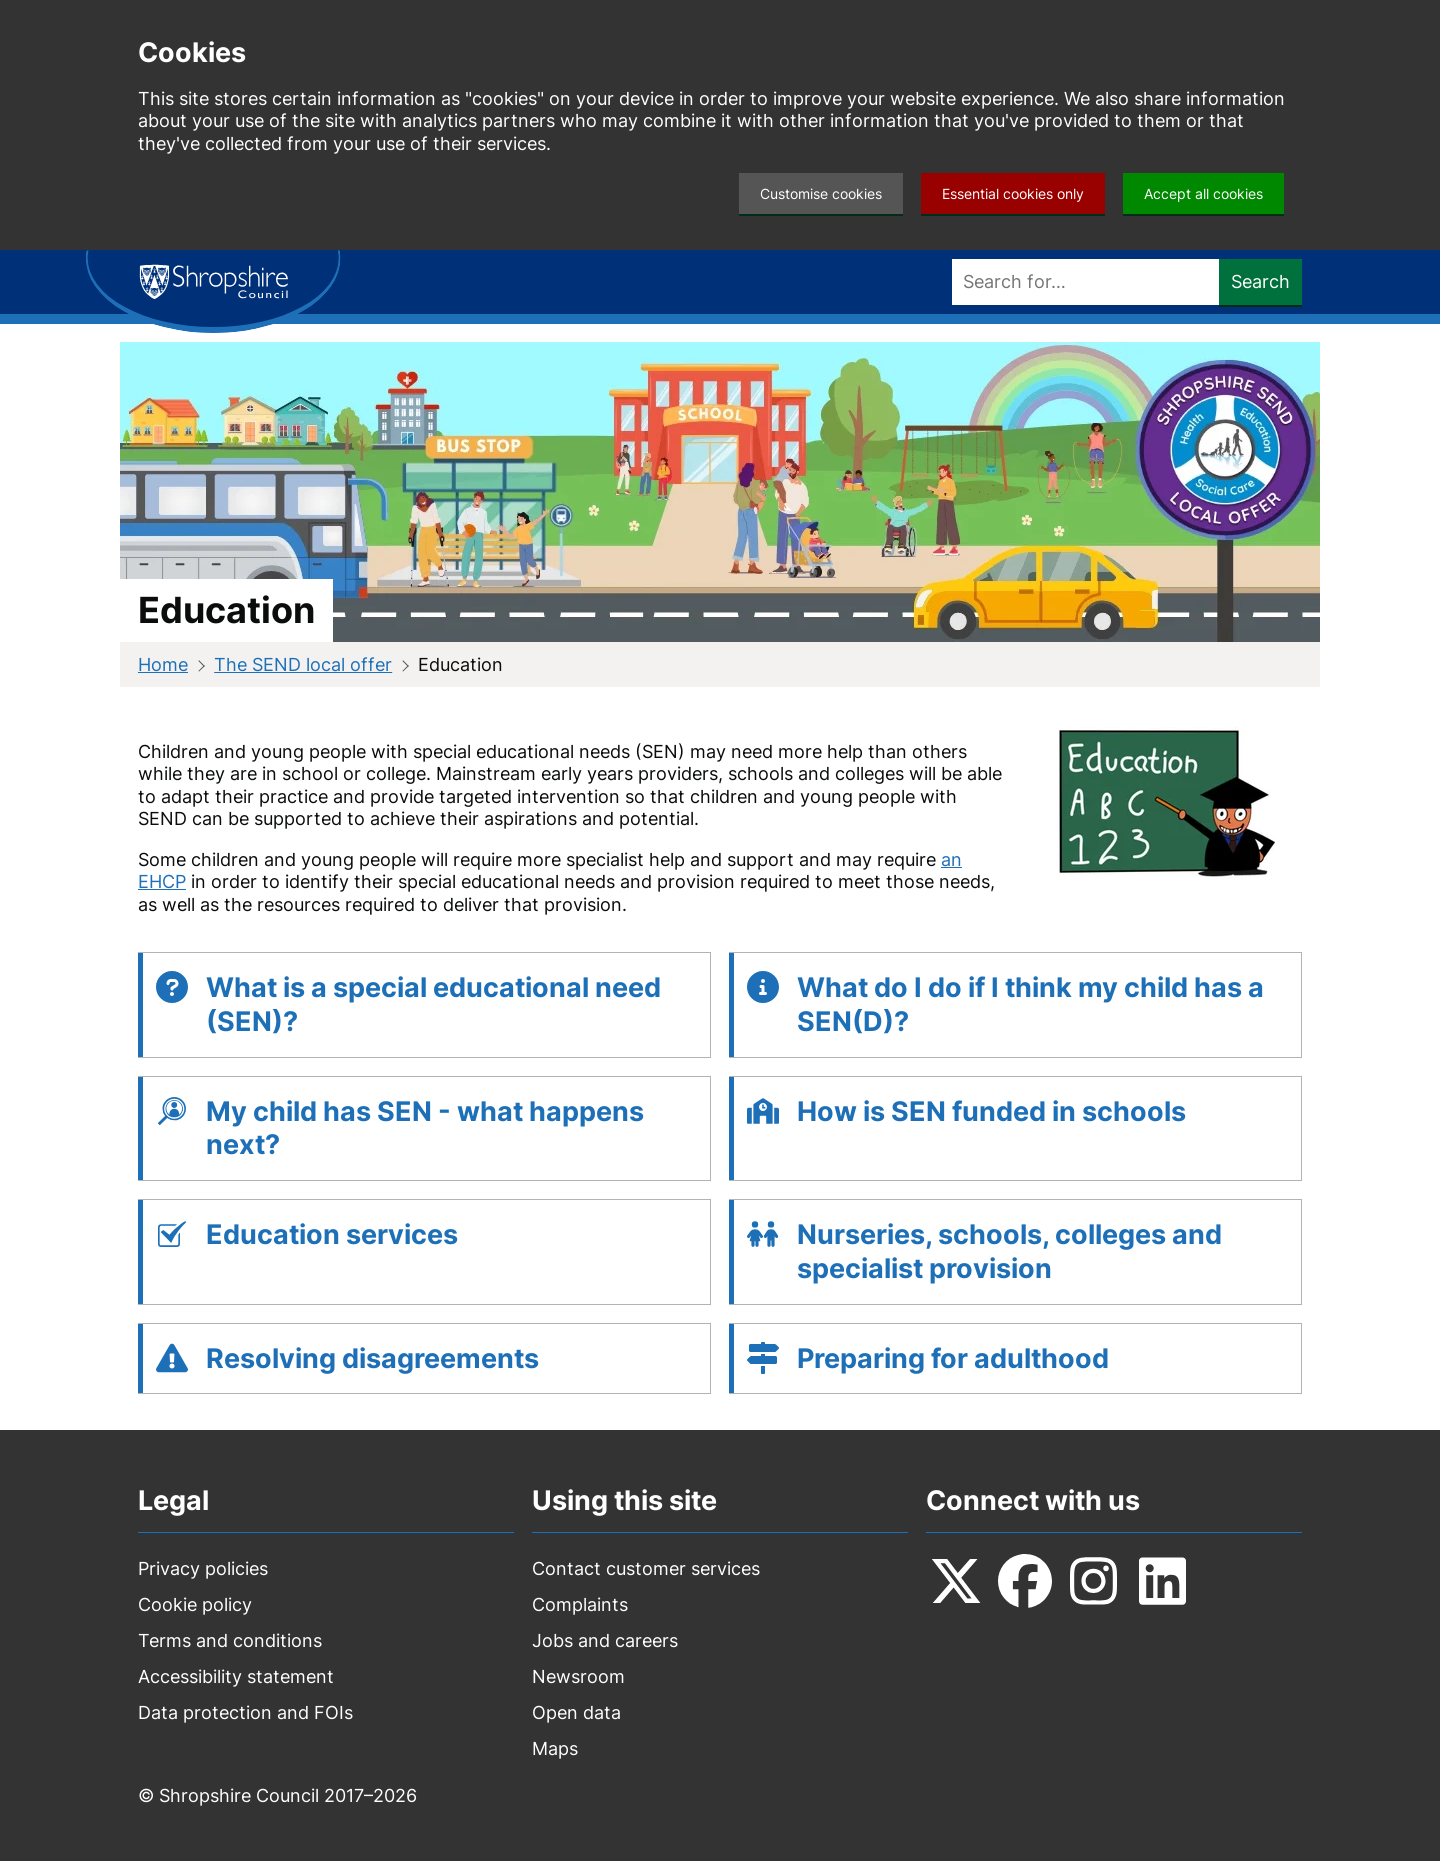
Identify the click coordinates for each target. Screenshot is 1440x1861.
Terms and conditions (230, 1640)
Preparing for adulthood (953, 1358)
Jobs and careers (605, 1640)
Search (1260, 281)
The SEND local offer (303, 664)
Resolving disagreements (372, 1358)
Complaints (580, 1604)
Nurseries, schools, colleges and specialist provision (1009, 1251)
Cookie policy (195, 1604)
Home (163, 664)
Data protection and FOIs (245, 1712)
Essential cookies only (1013, 193)
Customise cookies (821, 193)
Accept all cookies (1203, 193)
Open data (576, 1712)
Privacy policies (203, 1568)
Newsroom (578, 1676)
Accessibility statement (236, 1676)
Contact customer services (646, 1568)
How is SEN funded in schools (991, 1111)
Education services (332, 1234)
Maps (555, 1748)
